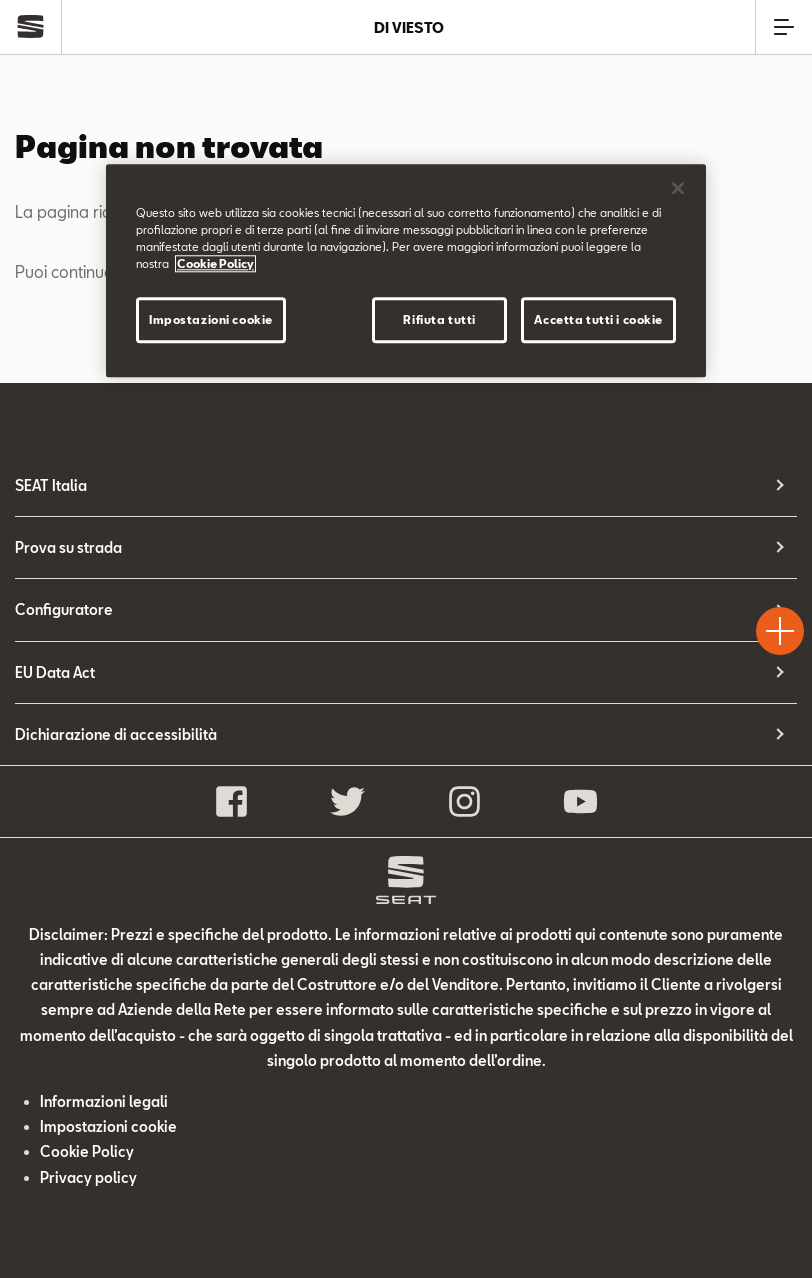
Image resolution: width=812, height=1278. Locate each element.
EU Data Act (55, 672)
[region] (406, 270)
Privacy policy (88, 1177)
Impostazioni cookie (108, 1126)
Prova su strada (68, 547)
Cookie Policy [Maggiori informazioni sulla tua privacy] (215, 263)
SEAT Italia (51, 485)
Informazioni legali (104, 1101)
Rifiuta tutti (439, 319)
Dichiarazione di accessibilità (116, 734)
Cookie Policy (87, 1151)
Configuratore (64, 609)
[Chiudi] (678, 188)
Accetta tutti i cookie (598, 319)
